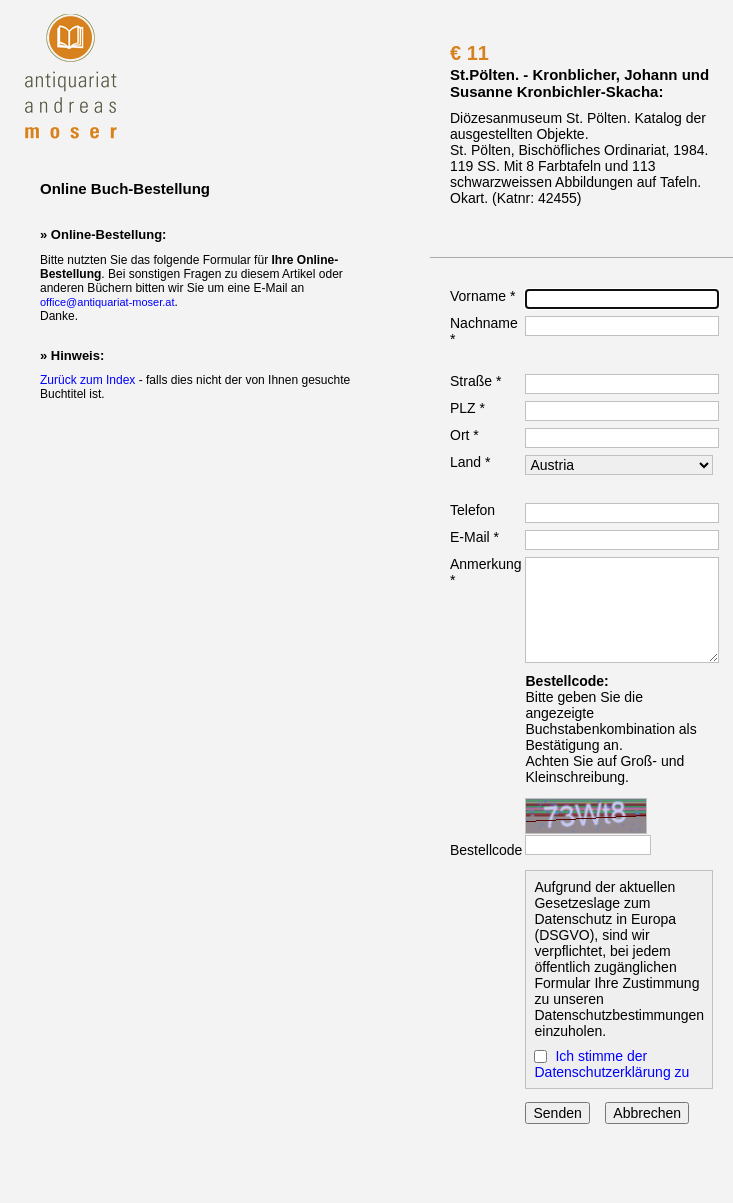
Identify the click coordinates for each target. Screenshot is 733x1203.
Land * (470, 462)
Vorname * (482, 296)
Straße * (475, 381)
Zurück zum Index (87, 380)
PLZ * (467, 408)
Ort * (464, 435)
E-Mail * (474, 537)
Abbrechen (647, 1113)
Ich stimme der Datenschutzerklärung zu (611, 1064)
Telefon (472, 510)
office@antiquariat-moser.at (107, 302)
